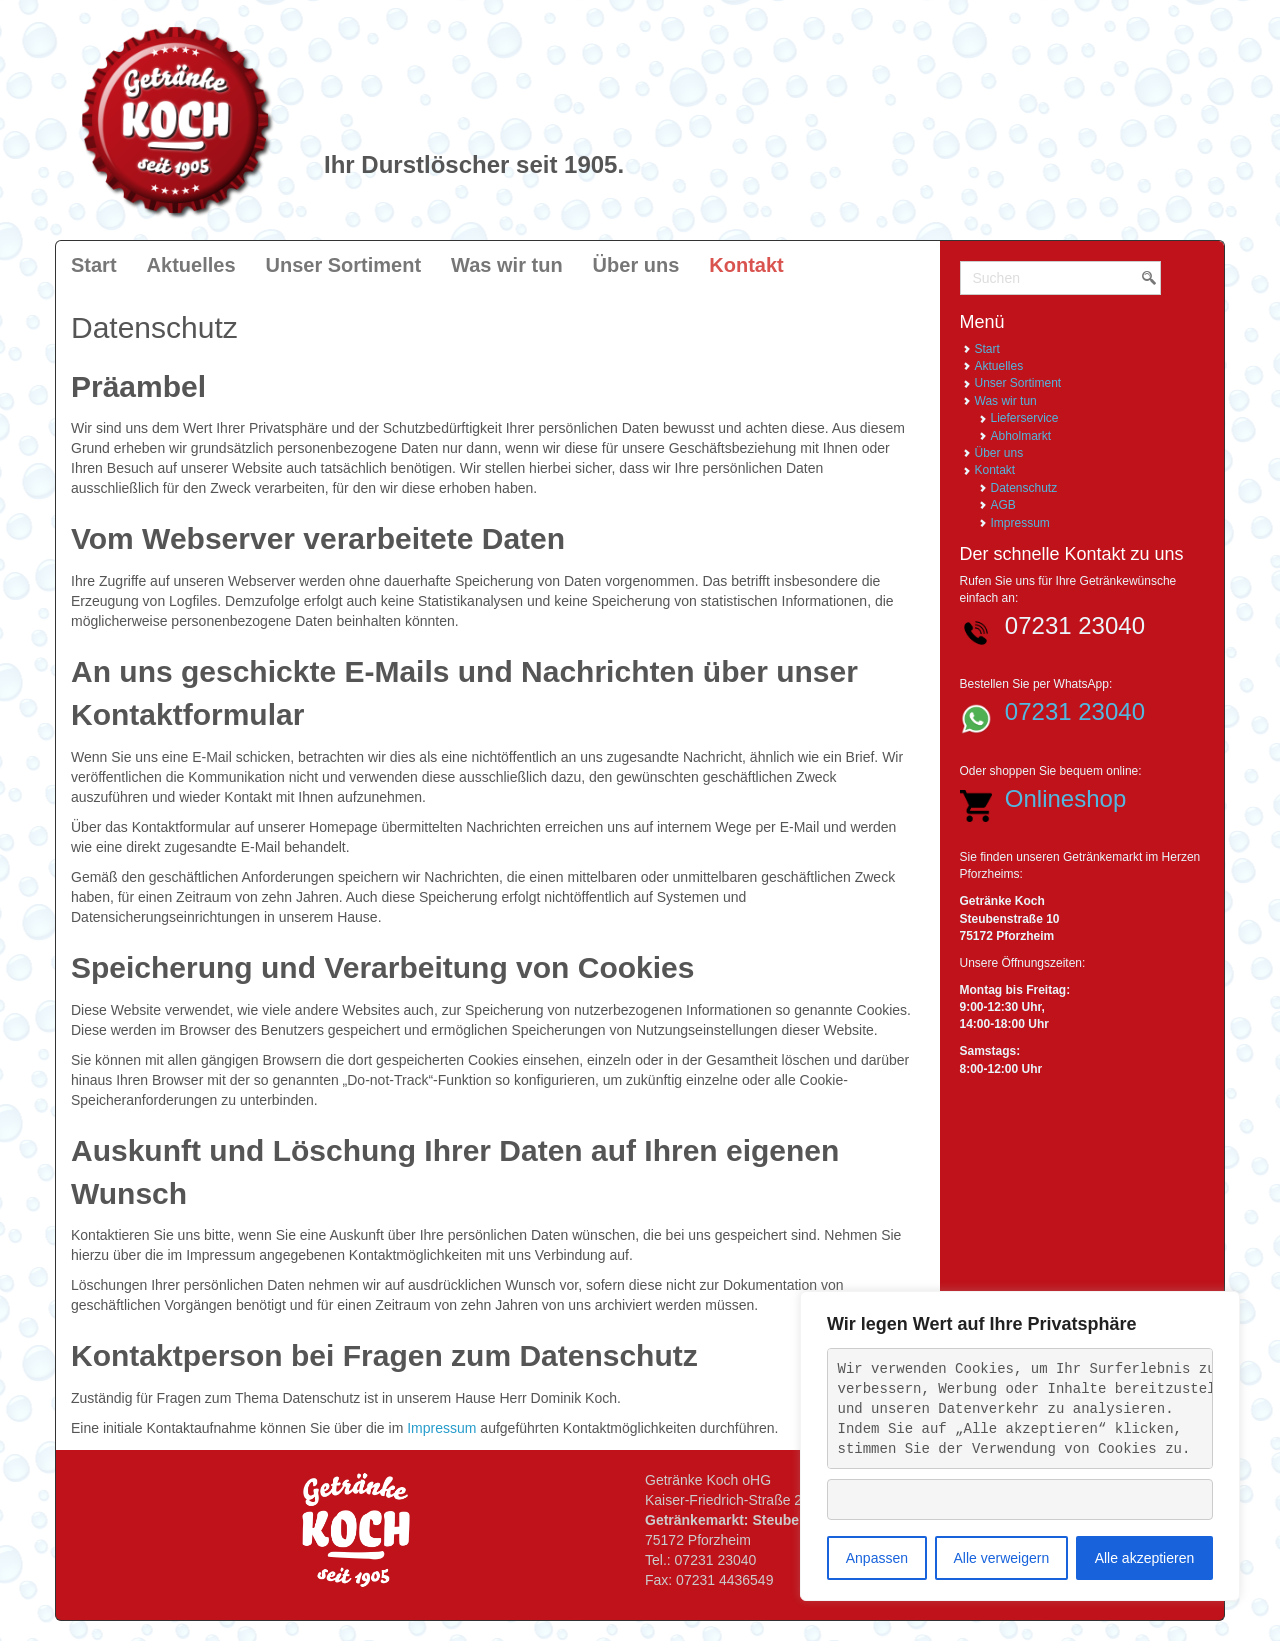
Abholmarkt (1021, 436)
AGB (1003, 505)
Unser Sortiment (1018, 383)
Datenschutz (1024, 488)
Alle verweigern (1001, 1558)
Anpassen (877, 1558)
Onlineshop (1065, 798)
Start (987, 349)
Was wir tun (1006, 401)
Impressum (441, 1428)
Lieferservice (1025, 418)
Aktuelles (999, 366)
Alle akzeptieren (1145, 1558)
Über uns (999, 453)
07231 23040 (1075, 711)
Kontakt (995, 470)
